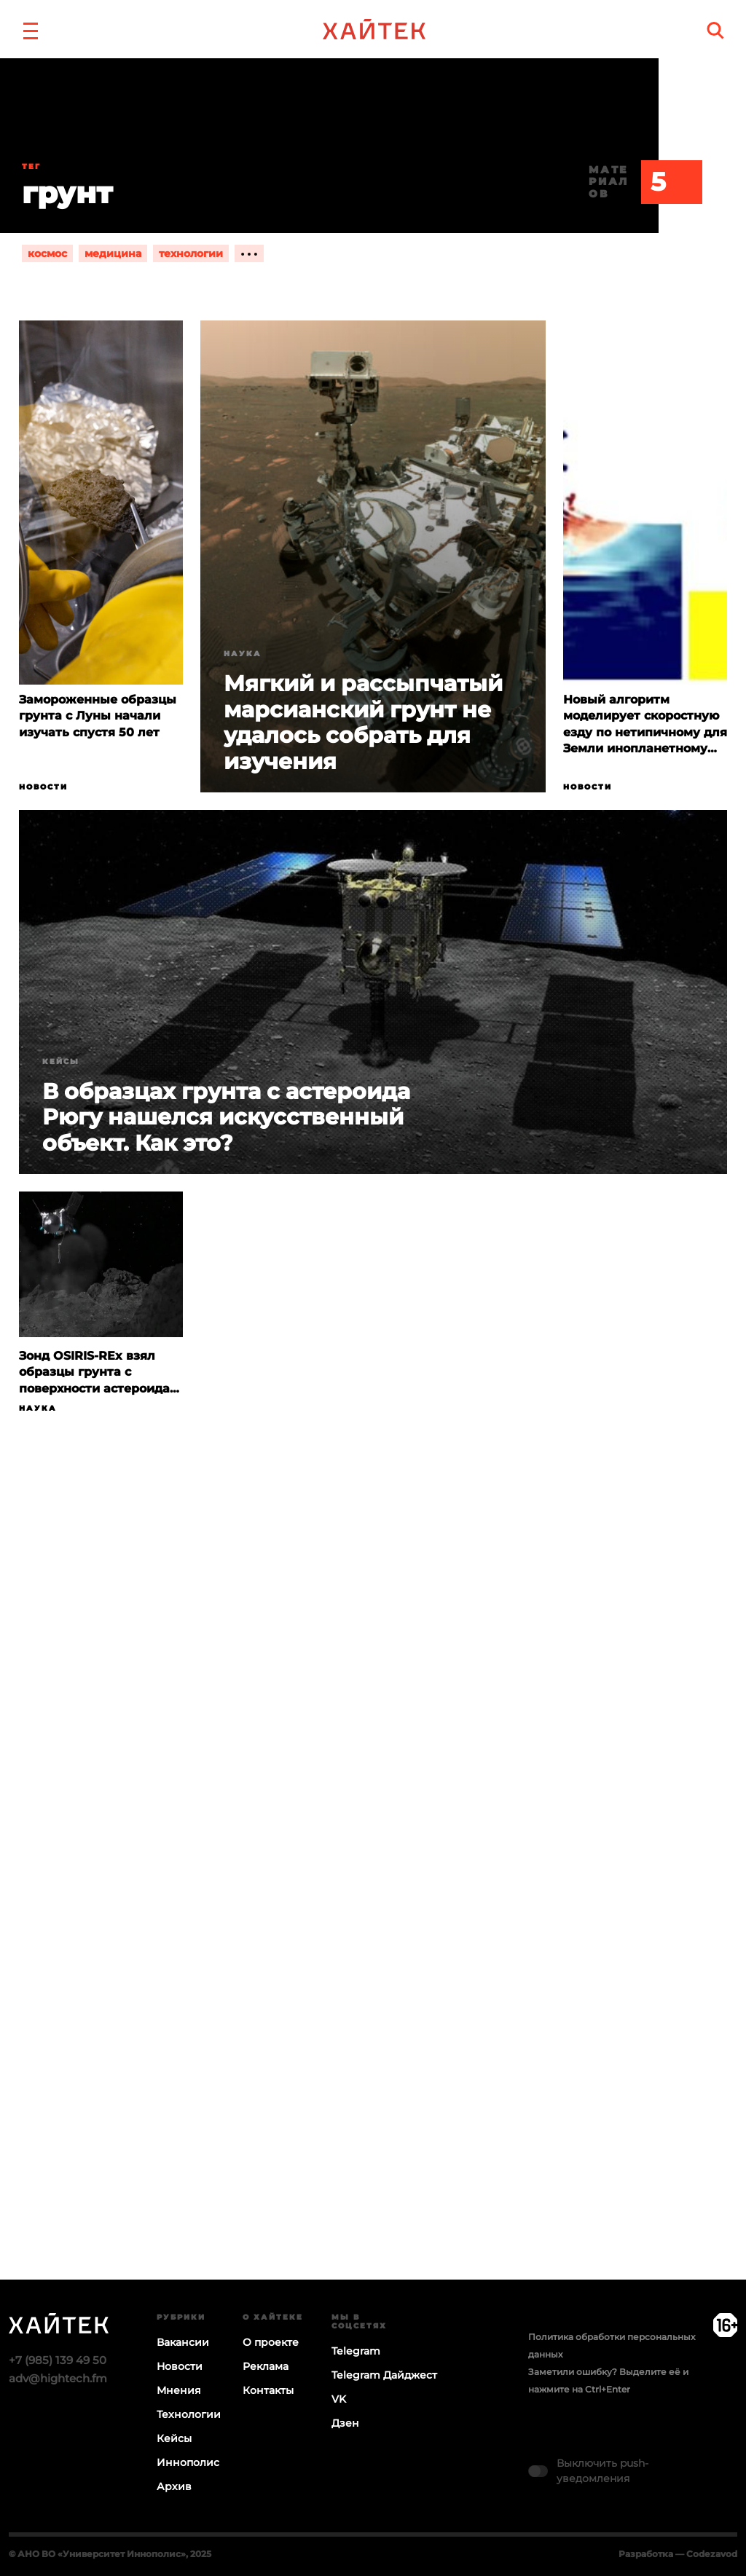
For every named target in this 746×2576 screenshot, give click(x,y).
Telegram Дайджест (384, 2375)
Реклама (265, 2366)
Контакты (268, 2390)
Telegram (355, 2351)
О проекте (271, 2342)
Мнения (179, 2390)
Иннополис (188, 2462)
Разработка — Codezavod (678, 2553)
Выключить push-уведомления (602, 2471)
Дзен (345, 2423)
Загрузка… (373, 1904)
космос (47, 253)
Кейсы (60, 1061)
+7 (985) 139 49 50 (57, 2360)
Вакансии (183, 2342)
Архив (174, 2486)
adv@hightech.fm (58, 2378)
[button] (30, 29)
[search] (715, 30)
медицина (113, 253)
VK (338, 2399)
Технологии (189, 2414)
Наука (243, 653)
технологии (191, 253)
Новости (43, 787)
